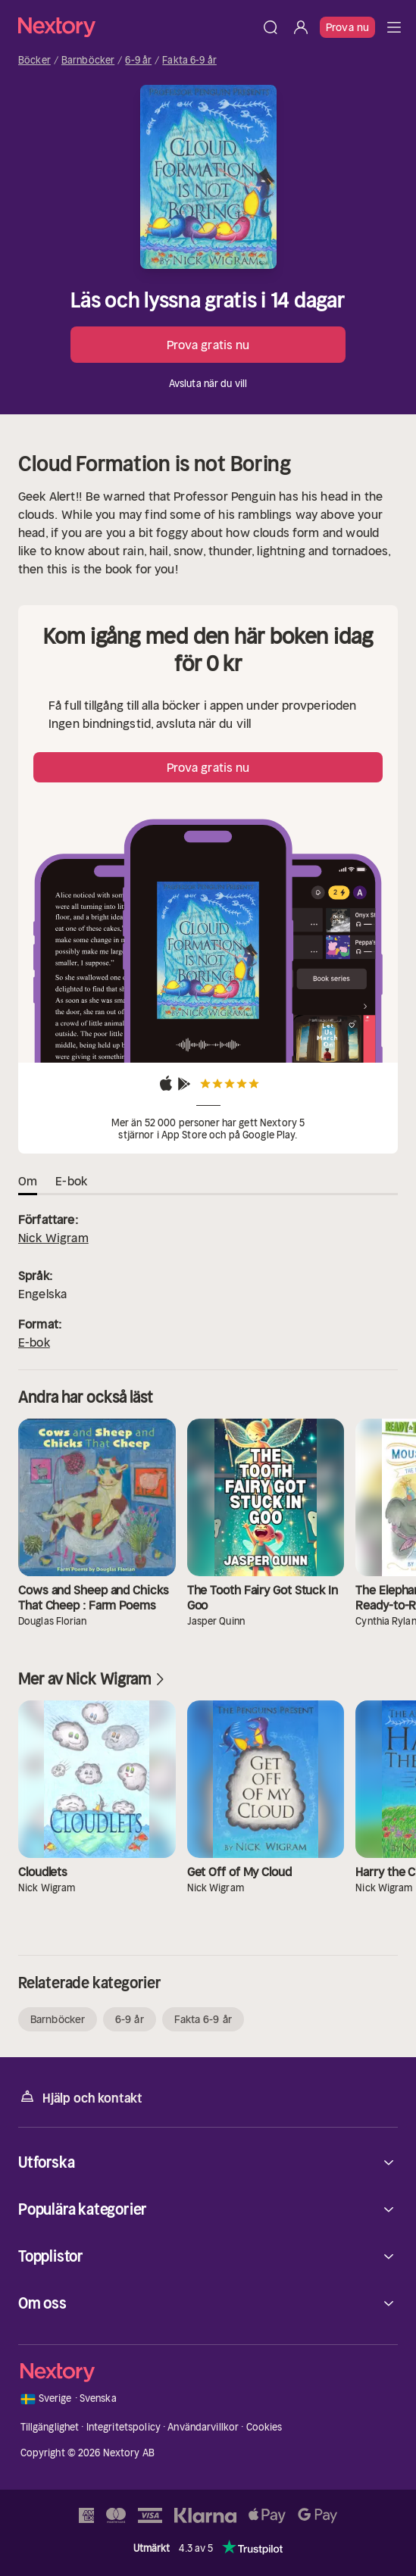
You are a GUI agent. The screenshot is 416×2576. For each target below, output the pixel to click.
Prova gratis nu (208, 344)
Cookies (264, 2427)
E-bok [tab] (71, 1180)
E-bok (34, 1342)
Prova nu (347, 27)
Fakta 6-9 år (189, 61)
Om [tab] (27, 1180)
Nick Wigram (53, 1237)
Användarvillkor (203, 2427)
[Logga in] (301, 27)
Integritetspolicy (123, 2427)
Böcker (34, 61)
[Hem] (136, 26)
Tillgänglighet (50, 2427)
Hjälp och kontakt (80, 2096)
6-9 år (138, 61)
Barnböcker (87, 61)
